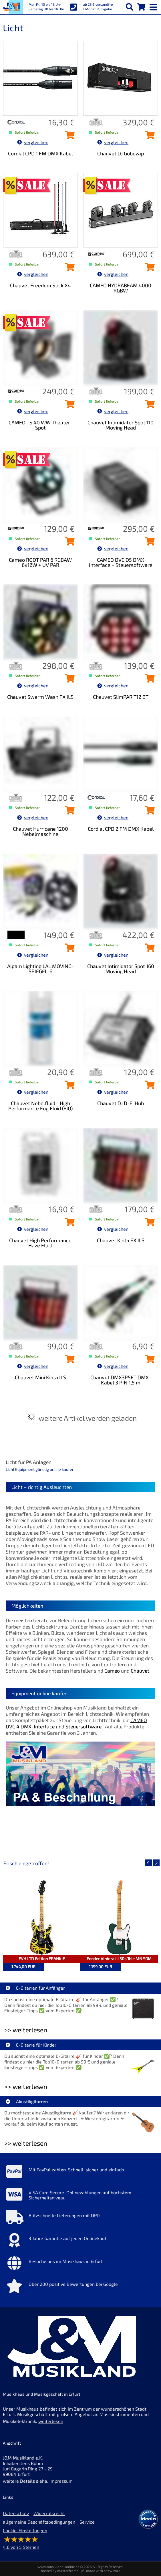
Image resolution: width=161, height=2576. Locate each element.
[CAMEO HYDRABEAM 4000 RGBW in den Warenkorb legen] (148, 269)
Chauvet (140, 1670)
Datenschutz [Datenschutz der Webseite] (16, 2513)
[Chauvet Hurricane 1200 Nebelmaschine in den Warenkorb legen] (68, 812)
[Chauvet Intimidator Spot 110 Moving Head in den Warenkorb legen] (148, 406)
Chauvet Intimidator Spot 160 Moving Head (120, 968)
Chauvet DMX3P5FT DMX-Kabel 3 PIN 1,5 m (120, 1380)
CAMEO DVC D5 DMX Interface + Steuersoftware (120, 562)
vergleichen (32, 142)
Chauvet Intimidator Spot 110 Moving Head (121, 425)
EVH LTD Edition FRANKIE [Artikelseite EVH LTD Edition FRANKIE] (42, 1958)
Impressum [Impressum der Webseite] (61, 2481)
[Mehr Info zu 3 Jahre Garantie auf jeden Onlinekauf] (80, 2241)
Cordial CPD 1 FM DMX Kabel (40, 153)
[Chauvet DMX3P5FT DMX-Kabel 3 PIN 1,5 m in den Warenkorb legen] (148, 1361)
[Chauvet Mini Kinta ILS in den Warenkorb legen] (68, 1361)
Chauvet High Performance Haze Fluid (40, 1243)
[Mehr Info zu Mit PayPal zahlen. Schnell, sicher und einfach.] (80, 2172)
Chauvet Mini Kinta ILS (40, 1377)
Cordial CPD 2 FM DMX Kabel (121, 829)
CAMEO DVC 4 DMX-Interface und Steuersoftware (76, 1723)
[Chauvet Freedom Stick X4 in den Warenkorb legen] (68, 269)
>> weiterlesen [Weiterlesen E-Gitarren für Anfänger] (25, 2030)
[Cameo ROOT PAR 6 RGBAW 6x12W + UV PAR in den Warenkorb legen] (68, 543)
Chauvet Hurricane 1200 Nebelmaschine (40, 831)
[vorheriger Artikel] (148, 1862)
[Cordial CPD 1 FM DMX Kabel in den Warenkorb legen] (68, 137)
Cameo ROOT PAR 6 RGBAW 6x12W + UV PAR (40, 562)
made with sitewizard (103, 2571)
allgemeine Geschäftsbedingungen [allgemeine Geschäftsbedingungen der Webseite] (39, 2521)
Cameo (112, 1670)
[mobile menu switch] (154, 5)
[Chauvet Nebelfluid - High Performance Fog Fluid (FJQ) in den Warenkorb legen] (68, 1087)
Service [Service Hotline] (87, 2521)
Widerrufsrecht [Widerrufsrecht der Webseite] (49, 2513)
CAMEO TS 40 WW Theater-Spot (40, 425)
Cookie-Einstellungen (25, 2530)
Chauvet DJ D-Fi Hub (120, 1103)
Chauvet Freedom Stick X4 (40, 285)
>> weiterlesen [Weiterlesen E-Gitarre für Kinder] (25, 2086)
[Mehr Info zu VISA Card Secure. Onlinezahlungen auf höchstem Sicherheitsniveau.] (80, 2195)
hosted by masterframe (59, 2571)
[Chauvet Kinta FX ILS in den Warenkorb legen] (148, 1224)
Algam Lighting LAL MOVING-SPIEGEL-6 (40, 968)
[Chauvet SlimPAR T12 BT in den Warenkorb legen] (148, 680)
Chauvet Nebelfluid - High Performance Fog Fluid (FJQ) (40, 1105)
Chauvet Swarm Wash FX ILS (40, 697)
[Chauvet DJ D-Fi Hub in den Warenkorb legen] (148, 1087)
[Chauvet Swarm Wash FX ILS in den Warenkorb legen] (68, 680)
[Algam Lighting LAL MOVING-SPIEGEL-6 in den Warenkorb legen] (68, 949)
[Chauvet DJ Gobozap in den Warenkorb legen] (148, 137)
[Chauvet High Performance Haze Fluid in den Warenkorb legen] (68, 1224)
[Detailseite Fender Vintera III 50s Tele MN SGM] (119, 1917)
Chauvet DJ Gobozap (120, 153)
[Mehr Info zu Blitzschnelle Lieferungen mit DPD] (80, 2218)
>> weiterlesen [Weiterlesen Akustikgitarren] (25, 2143)
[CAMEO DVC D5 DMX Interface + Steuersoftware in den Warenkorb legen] (148, 543)
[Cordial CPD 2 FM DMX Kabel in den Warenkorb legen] (148, 812)
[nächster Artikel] (156, 1862)
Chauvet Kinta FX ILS (120, 1240)
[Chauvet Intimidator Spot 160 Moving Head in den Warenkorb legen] (148, 949)
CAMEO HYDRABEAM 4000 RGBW (120, 288)
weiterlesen (50, 2421)
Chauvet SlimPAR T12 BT (120, 697)
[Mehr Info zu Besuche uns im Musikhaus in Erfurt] (80, 2264)
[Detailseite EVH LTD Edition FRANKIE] (41, 1917)
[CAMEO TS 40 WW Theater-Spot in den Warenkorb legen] (68, 406)
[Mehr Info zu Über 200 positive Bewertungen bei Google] (80, 2287)
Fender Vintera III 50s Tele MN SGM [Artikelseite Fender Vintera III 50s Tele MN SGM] (119, 1958)
